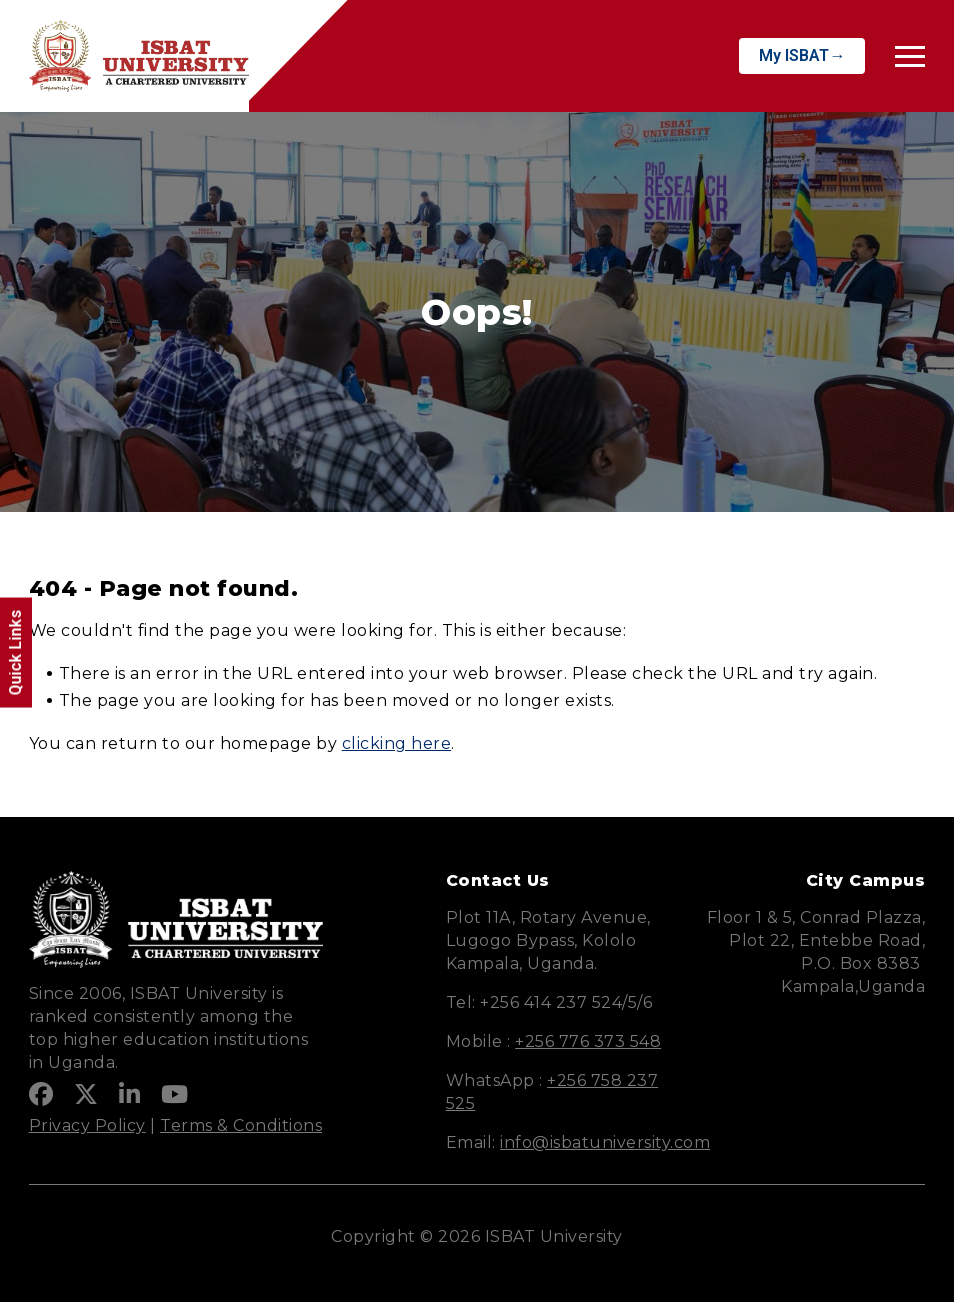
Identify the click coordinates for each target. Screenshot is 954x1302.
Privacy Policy (87, 1125)
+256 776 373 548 (588, 1041)
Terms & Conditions (241, 1125)
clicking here (397, 743)
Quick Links (15, 653)
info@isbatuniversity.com (605, 1142)
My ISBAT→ (802, 55)
